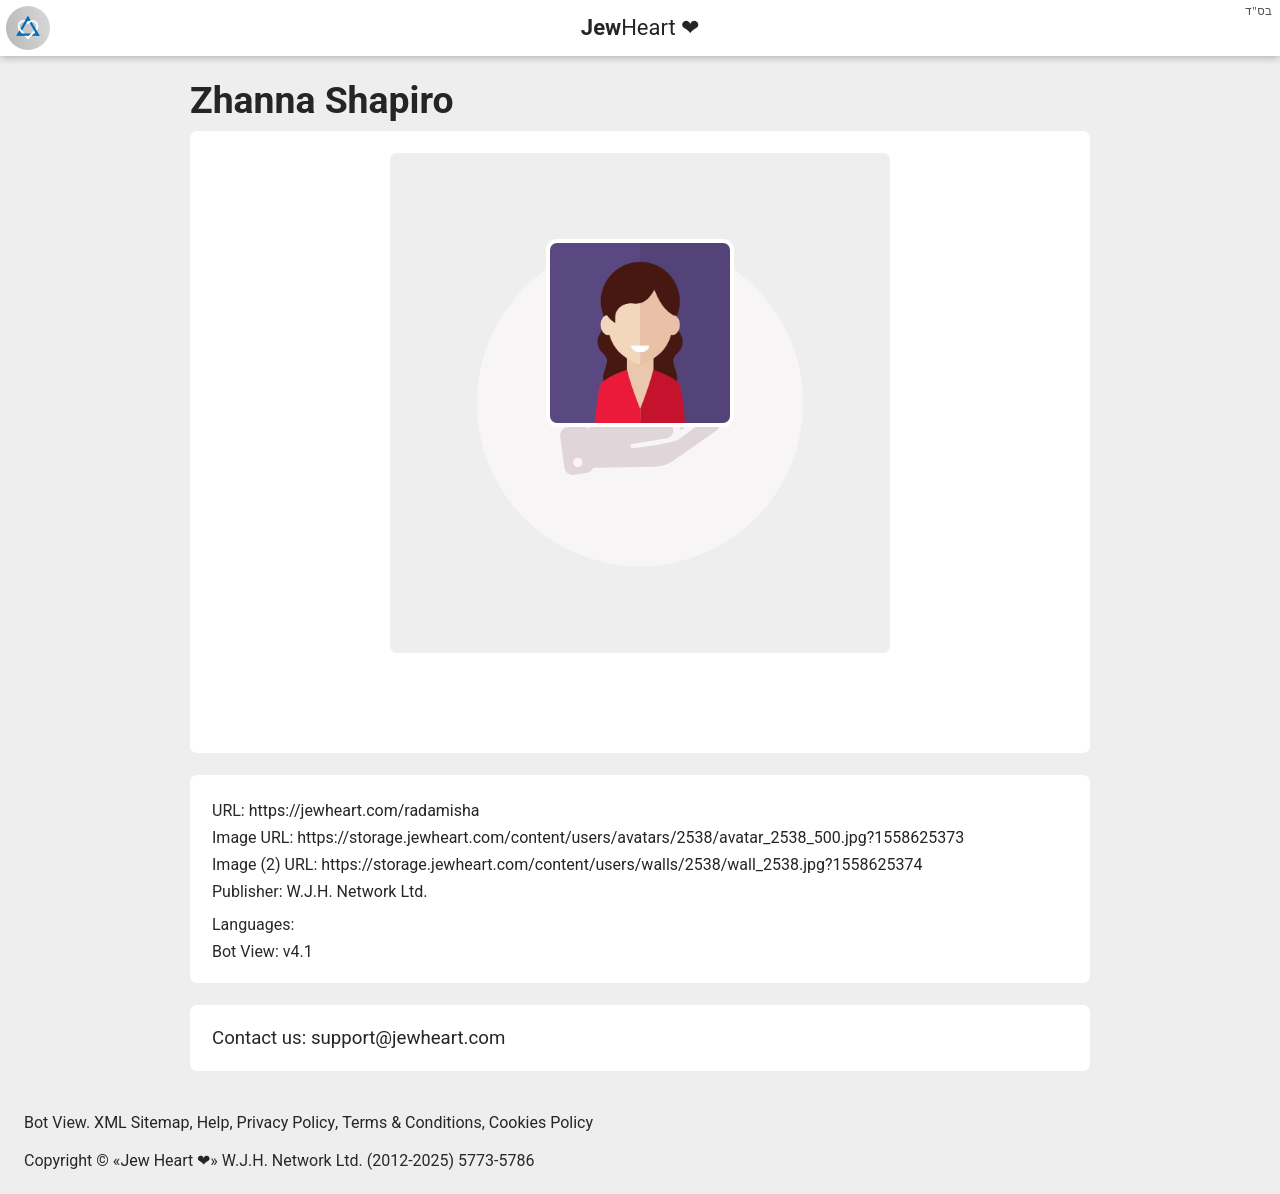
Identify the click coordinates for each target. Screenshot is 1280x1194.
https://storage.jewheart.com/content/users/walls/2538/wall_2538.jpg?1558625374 (621, 864)
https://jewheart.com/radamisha (364, 810)
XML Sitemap (141, 1122)
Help (213, 1122)
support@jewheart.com (408, 1038)
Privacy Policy (286, 1122)
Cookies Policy (541, 1122)
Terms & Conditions (412, 1122)
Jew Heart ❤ (165, 1160)
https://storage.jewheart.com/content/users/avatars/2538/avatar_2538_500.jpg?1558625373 (630, 837)
